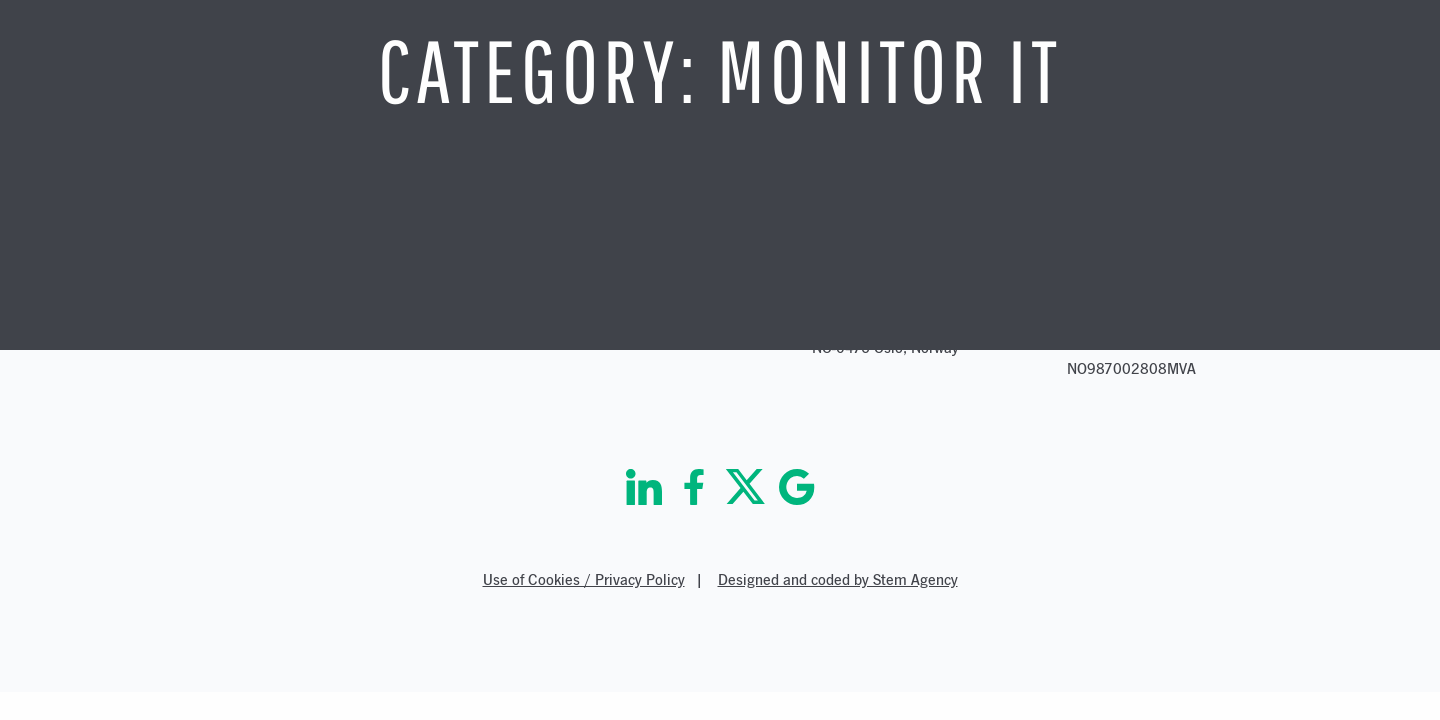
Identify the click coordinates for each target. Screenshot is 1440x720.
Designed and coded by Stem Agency (838, 579)
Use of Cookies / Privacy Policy (584, 579)
